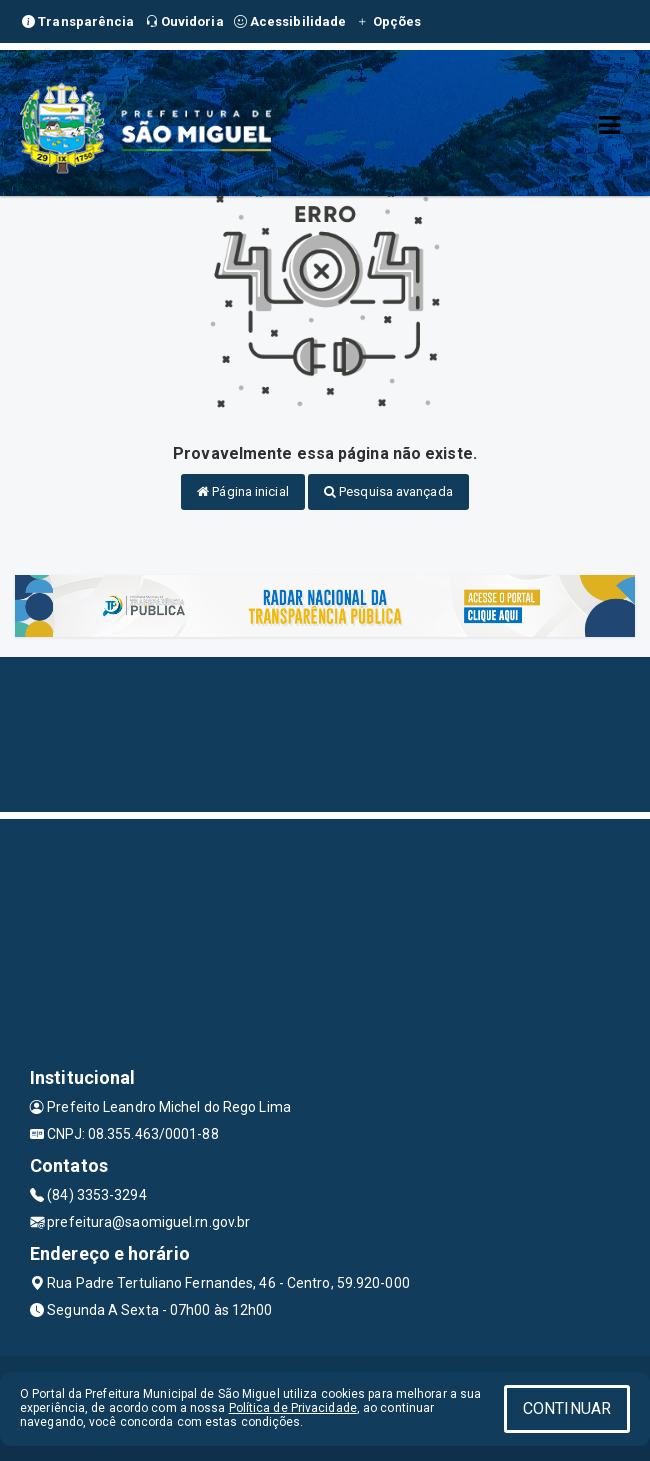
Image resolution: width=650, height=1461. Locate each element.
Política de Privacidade (293, 1408)
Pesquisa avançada (388, 491)
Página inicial (243, 491)
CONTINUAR (567, 1408)
